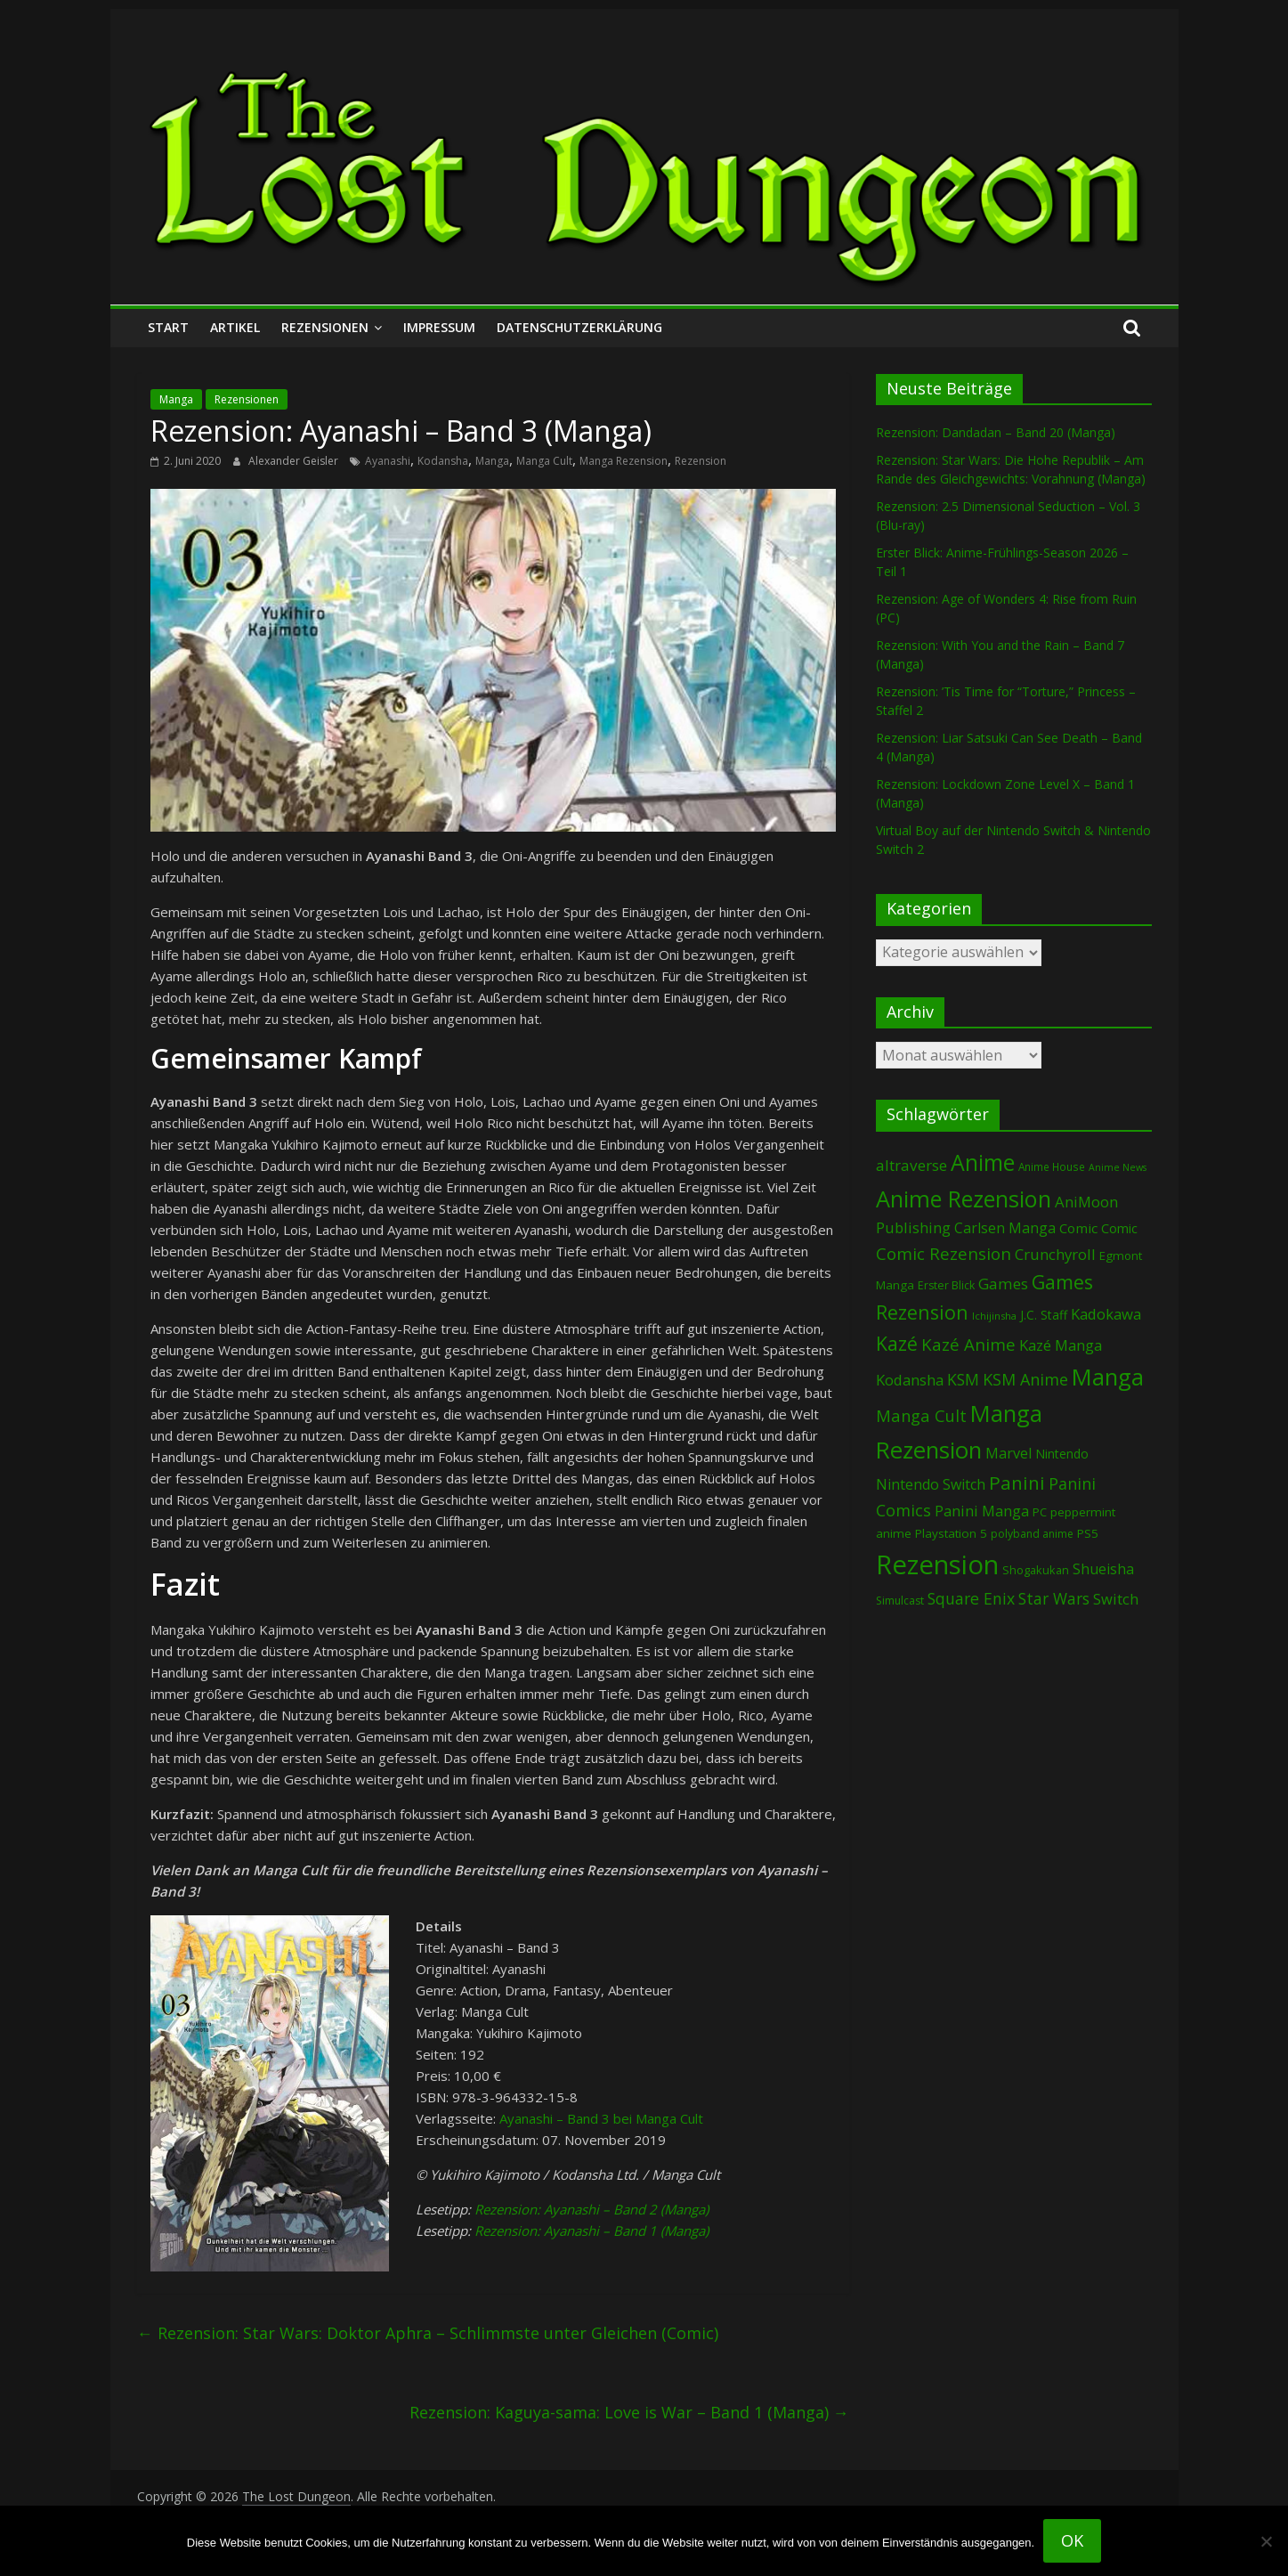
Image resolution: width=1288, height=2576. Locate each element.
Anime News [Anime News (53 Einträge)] (1117, 1167)
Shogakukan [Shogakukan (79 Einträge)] (1035, 1570)
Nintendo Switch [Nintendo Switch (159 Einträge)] (930, 1484)
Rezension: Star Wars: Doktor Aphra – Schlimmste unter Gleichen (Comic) (427, 2333)
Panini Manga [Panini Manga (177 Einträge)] (982, 1510)
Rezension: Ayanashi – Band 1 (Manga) (591, 2230)
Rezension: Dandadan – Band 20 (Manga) (995, 432)
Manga (176, 399)
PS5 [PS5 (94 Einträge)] (1087, 1533)
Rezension (700, 460)
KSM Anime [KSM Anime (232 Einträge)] (1025, 1379)
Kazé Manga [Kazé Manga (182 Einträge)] (1060, 1345)
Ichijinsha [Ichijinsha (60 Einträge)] (994, 1315)
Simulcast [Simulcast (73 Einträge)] (900, 1600)
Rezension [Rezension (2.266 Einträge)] (937, 1564)
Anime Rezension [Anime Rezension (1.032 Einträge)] (963, 1198)
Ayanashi (387, 460)
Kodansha (442, 460)
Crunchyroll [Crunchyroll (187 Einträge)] (1055, 1254)
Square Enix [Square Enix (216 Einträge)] (971, 1598)
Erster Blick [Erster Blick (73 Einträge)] (946, 1285)
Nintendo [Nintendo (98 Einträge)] (1062, 1453)
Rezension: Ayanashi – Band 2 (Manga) (591, 2209)
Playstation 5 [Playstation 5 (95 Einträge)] (951, 1533)
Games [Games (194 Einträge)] (1003, 1283)
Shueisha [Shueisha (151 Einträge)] (1103, 1569)
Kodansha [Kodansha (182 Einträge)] (910, 1379)
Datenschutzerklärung (579, 327)
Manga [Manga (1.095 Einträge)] (1108, 1377)
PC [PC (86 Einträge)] (1040, 1512)
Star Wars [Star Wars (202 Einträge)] (1054, 1599)
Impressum (439, 327)
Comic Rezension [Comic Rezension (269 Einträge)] (943, 1253)
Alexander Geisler (294, 460)
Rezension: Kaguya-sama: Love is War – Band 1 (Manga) (629, 2412)
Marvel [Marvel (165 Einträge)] (1008, 1453)
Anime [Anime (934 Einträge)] (983, 1162)
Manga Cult (544, 460)
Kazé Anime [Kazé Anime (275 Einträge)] (968, 1344)
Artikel (235, 327)
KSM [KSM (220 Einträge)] (963, 1379)
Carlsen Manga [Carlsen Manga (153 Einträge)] (1005, 1228)
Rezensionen (325, 327)
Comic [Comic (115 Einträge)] (1119, 1228)
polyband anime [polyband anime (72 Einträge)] (1032, 1533)
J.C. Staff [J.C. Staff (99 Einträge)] (1043, 1314)
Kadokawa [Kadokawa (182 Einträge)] (1106, 1314)
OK (1072, 2540)
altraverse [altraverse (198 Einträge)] (911, 1165)
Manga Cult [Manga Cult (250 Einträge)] (921, 1415)
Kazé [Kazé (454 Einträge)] (897, 1343)
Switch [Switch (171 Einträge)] (1115, 1599)
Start (168, 327)
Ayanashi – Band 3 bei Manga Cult (601, 2118)
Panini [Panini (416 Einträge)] (1017, 1482)
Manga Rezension (623, 460)
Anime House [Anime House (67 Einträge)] (1051, 1166)
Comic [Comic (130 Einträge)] (1078, 1228)
